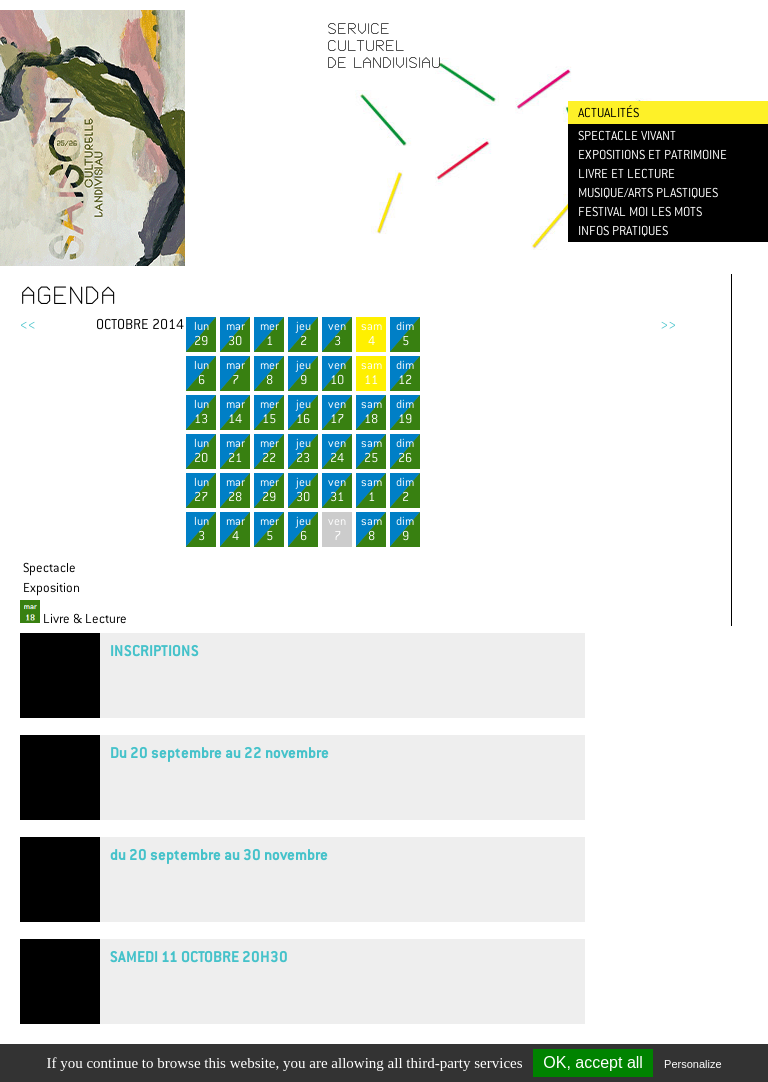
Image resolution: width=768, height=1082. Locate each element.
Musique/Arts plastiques (648, 192)
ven (337, 333)
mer (269, 333)
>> (668, 324)
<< (28, 324)
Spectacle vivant (627, 135)
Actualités (608, 112)
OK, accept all (593, 1062)
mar (235, 333)
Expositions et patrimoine (652, 154)
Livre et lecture (626, 173)
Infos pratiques (623, 230)
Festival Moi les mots (640, 211)
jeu (303, 333)
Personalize (692, 1064)
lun (201, 333)
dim (405, 333)
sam (371, 333)
